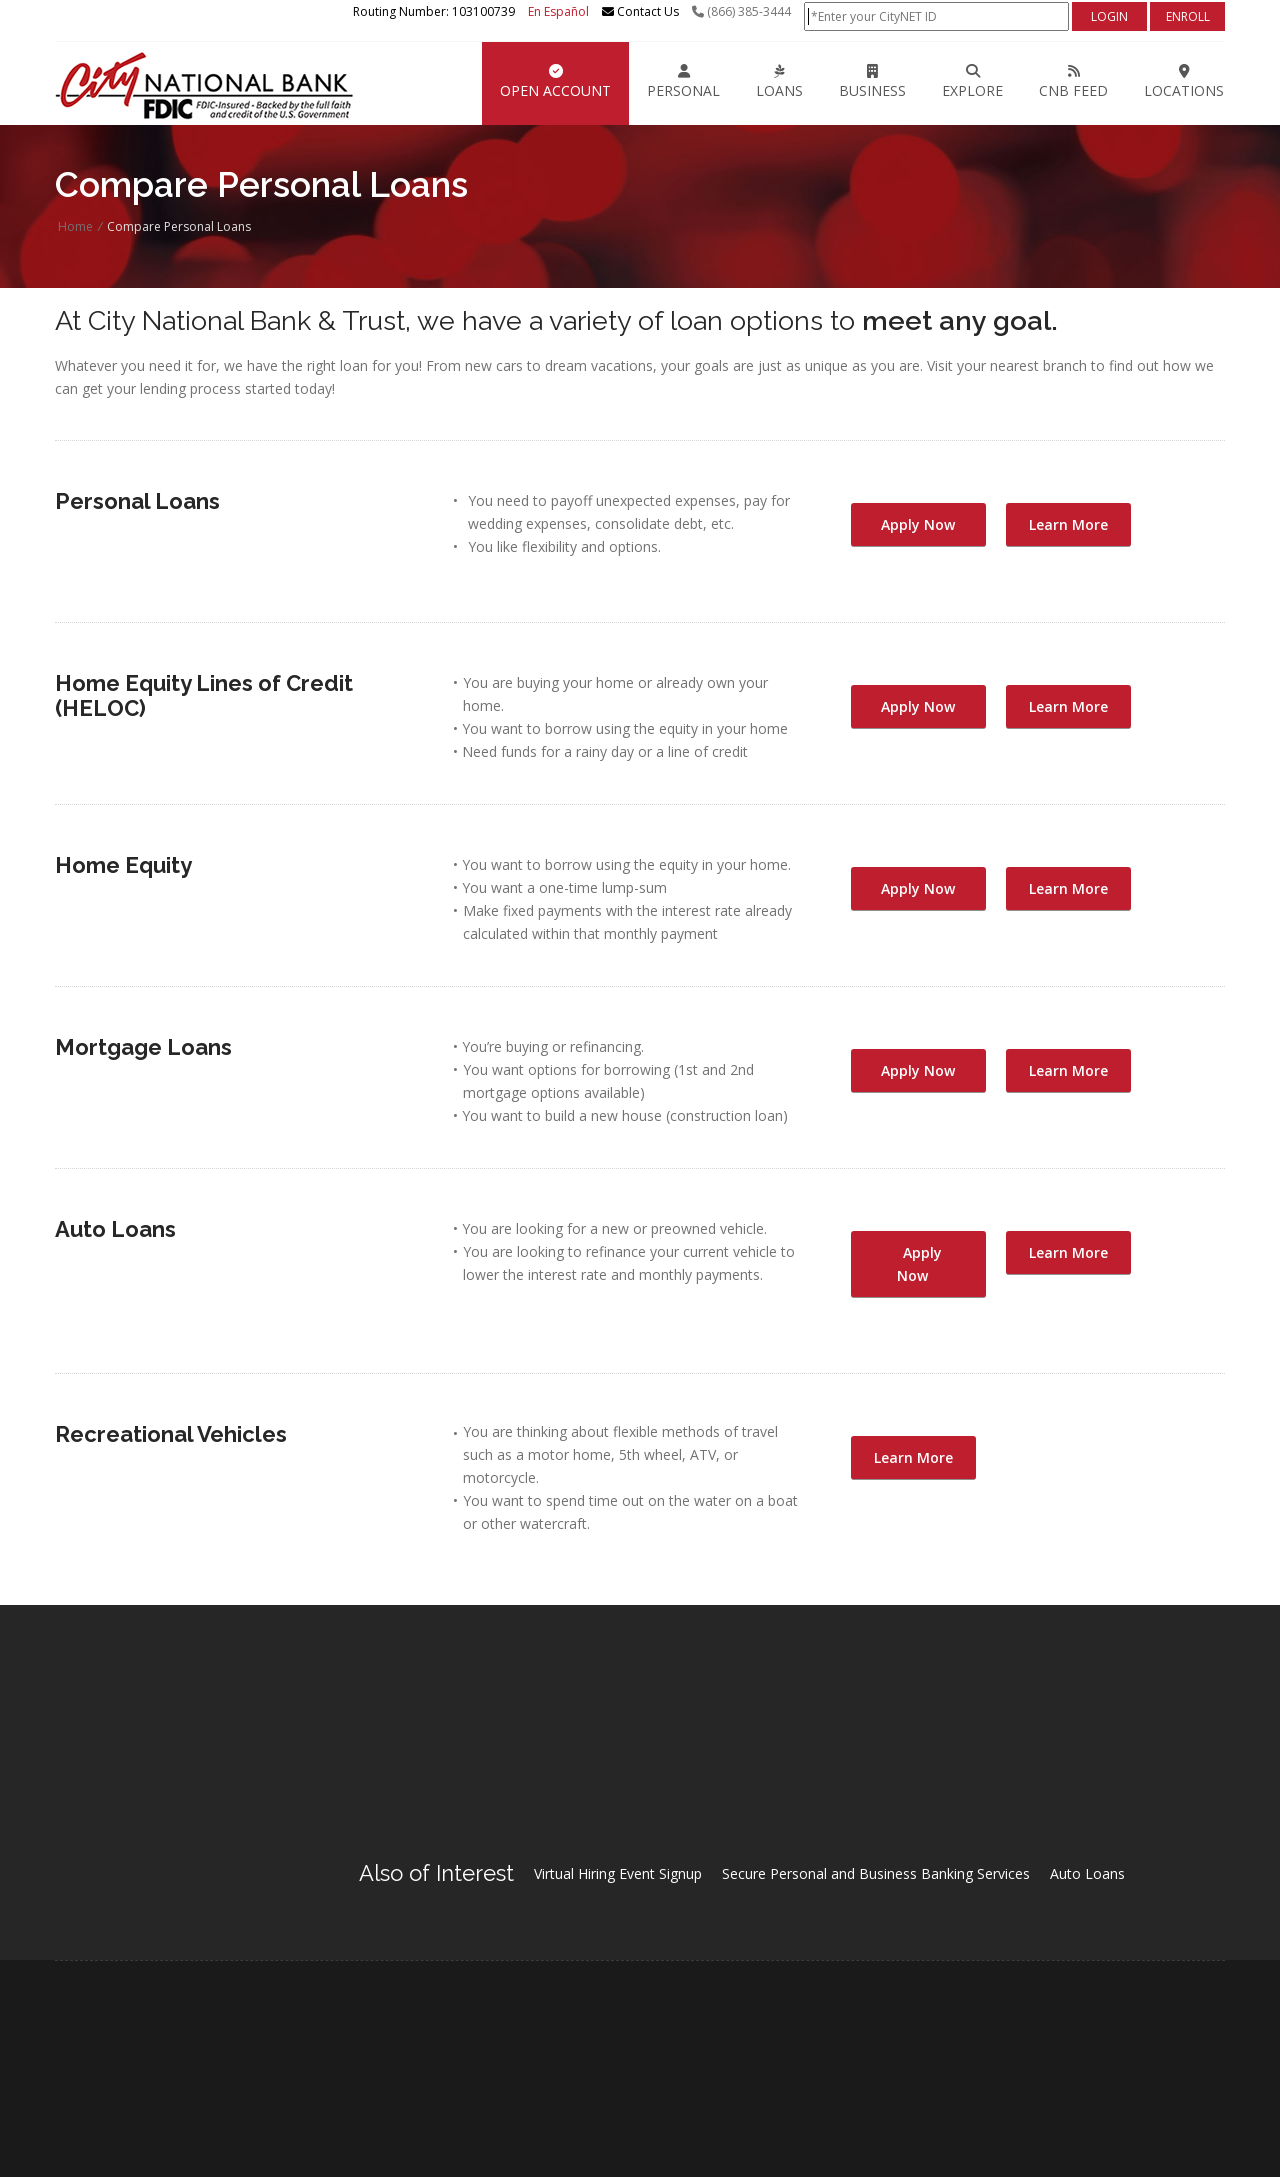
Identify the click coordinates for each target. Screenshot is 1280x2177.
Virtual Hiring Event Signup (618, 1873)
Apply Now (918, 524)
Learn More (1068, 524)
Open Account (555, 82)
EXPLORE (972, 82)
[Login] (1109, 16)
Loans (779, 82)
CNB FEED (1073, 82)
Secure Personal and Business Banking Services (876, 1873)
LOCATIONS (1184, 82)
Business (872, 82)
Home (75, 226)
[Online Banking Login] (936, 16)
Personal (683, 82)
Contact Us (640, 11)
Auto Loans (1087, 1873)
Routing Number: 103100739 (434, 11)
